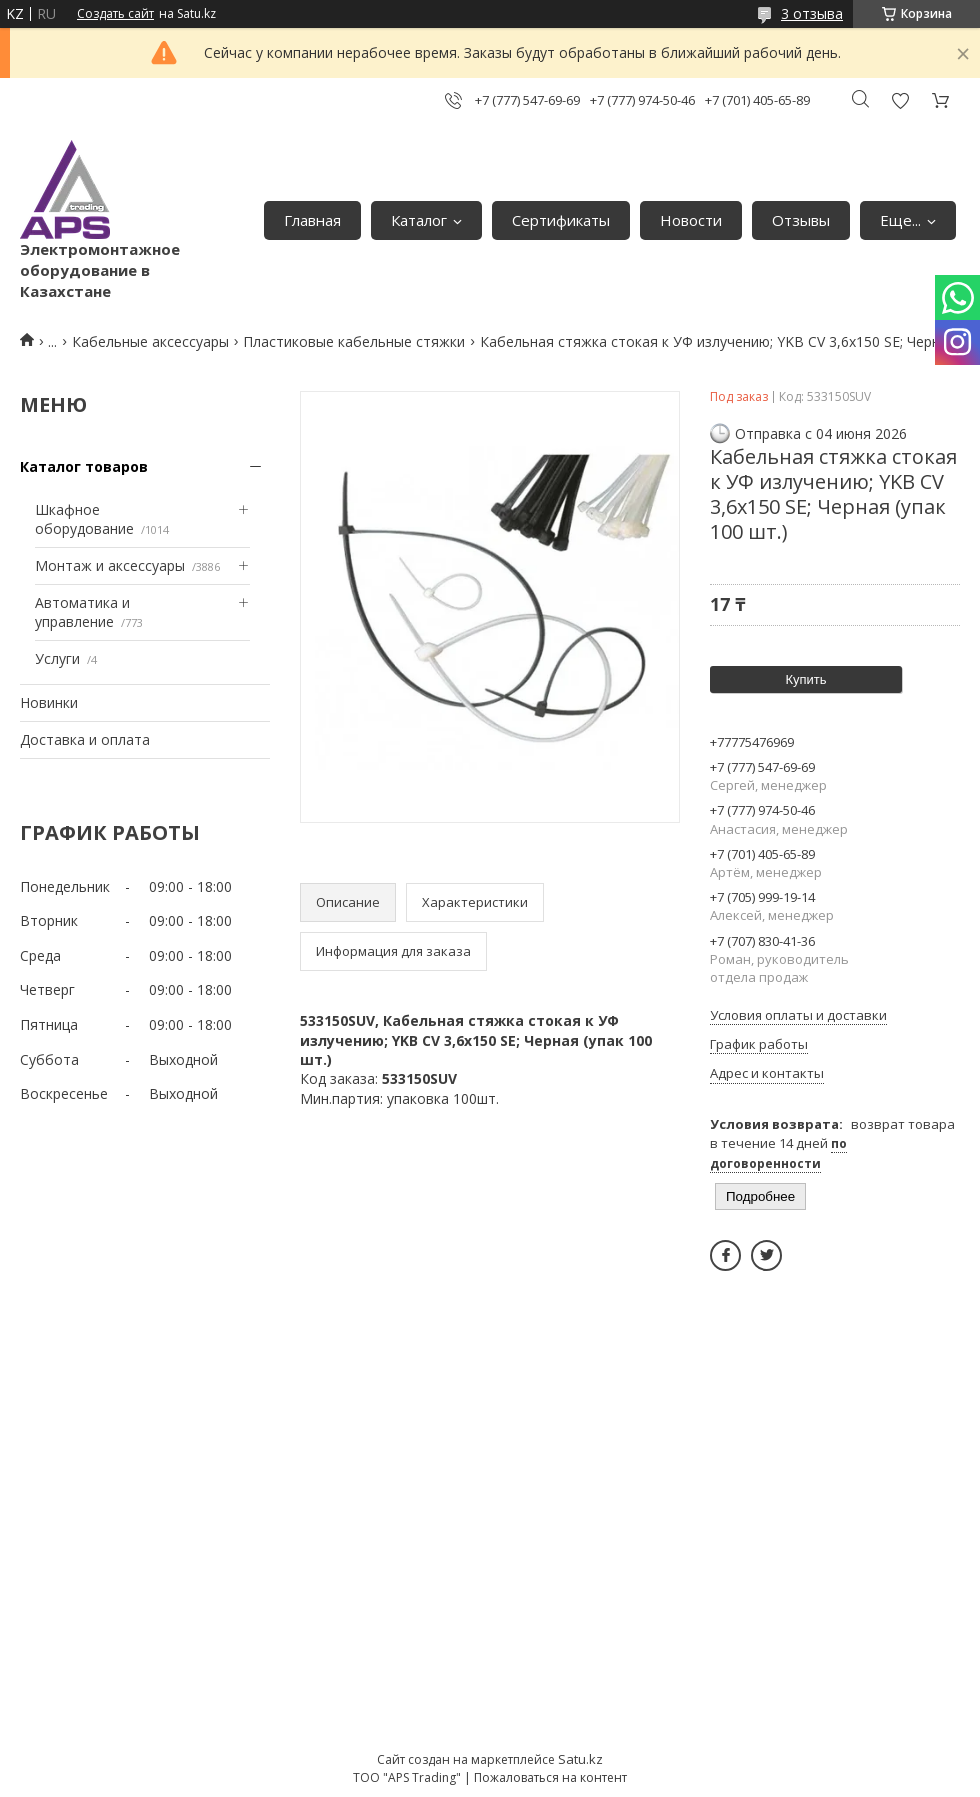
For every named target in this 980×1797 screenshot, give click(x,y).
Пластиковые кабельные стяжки (354, 341)
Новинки (49, 702)
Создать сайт (115, 14)
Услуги (57, 658)
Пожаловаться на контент (550, 1777)
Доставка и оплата (85, 739)
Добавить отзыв (900, 100)
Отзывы (801, 220)
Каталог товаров (84, 466)
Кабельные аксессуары (150, 341)
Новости (691, 220)
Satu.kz (580, 1759)
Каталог (419, 220)
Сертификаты (561, 220)
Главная (312, 220)
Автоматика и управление (82, 612)
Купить (805, 679)
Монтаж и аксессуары (110, 565)
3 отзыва (812, 13)
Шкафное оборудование (84, 519)
